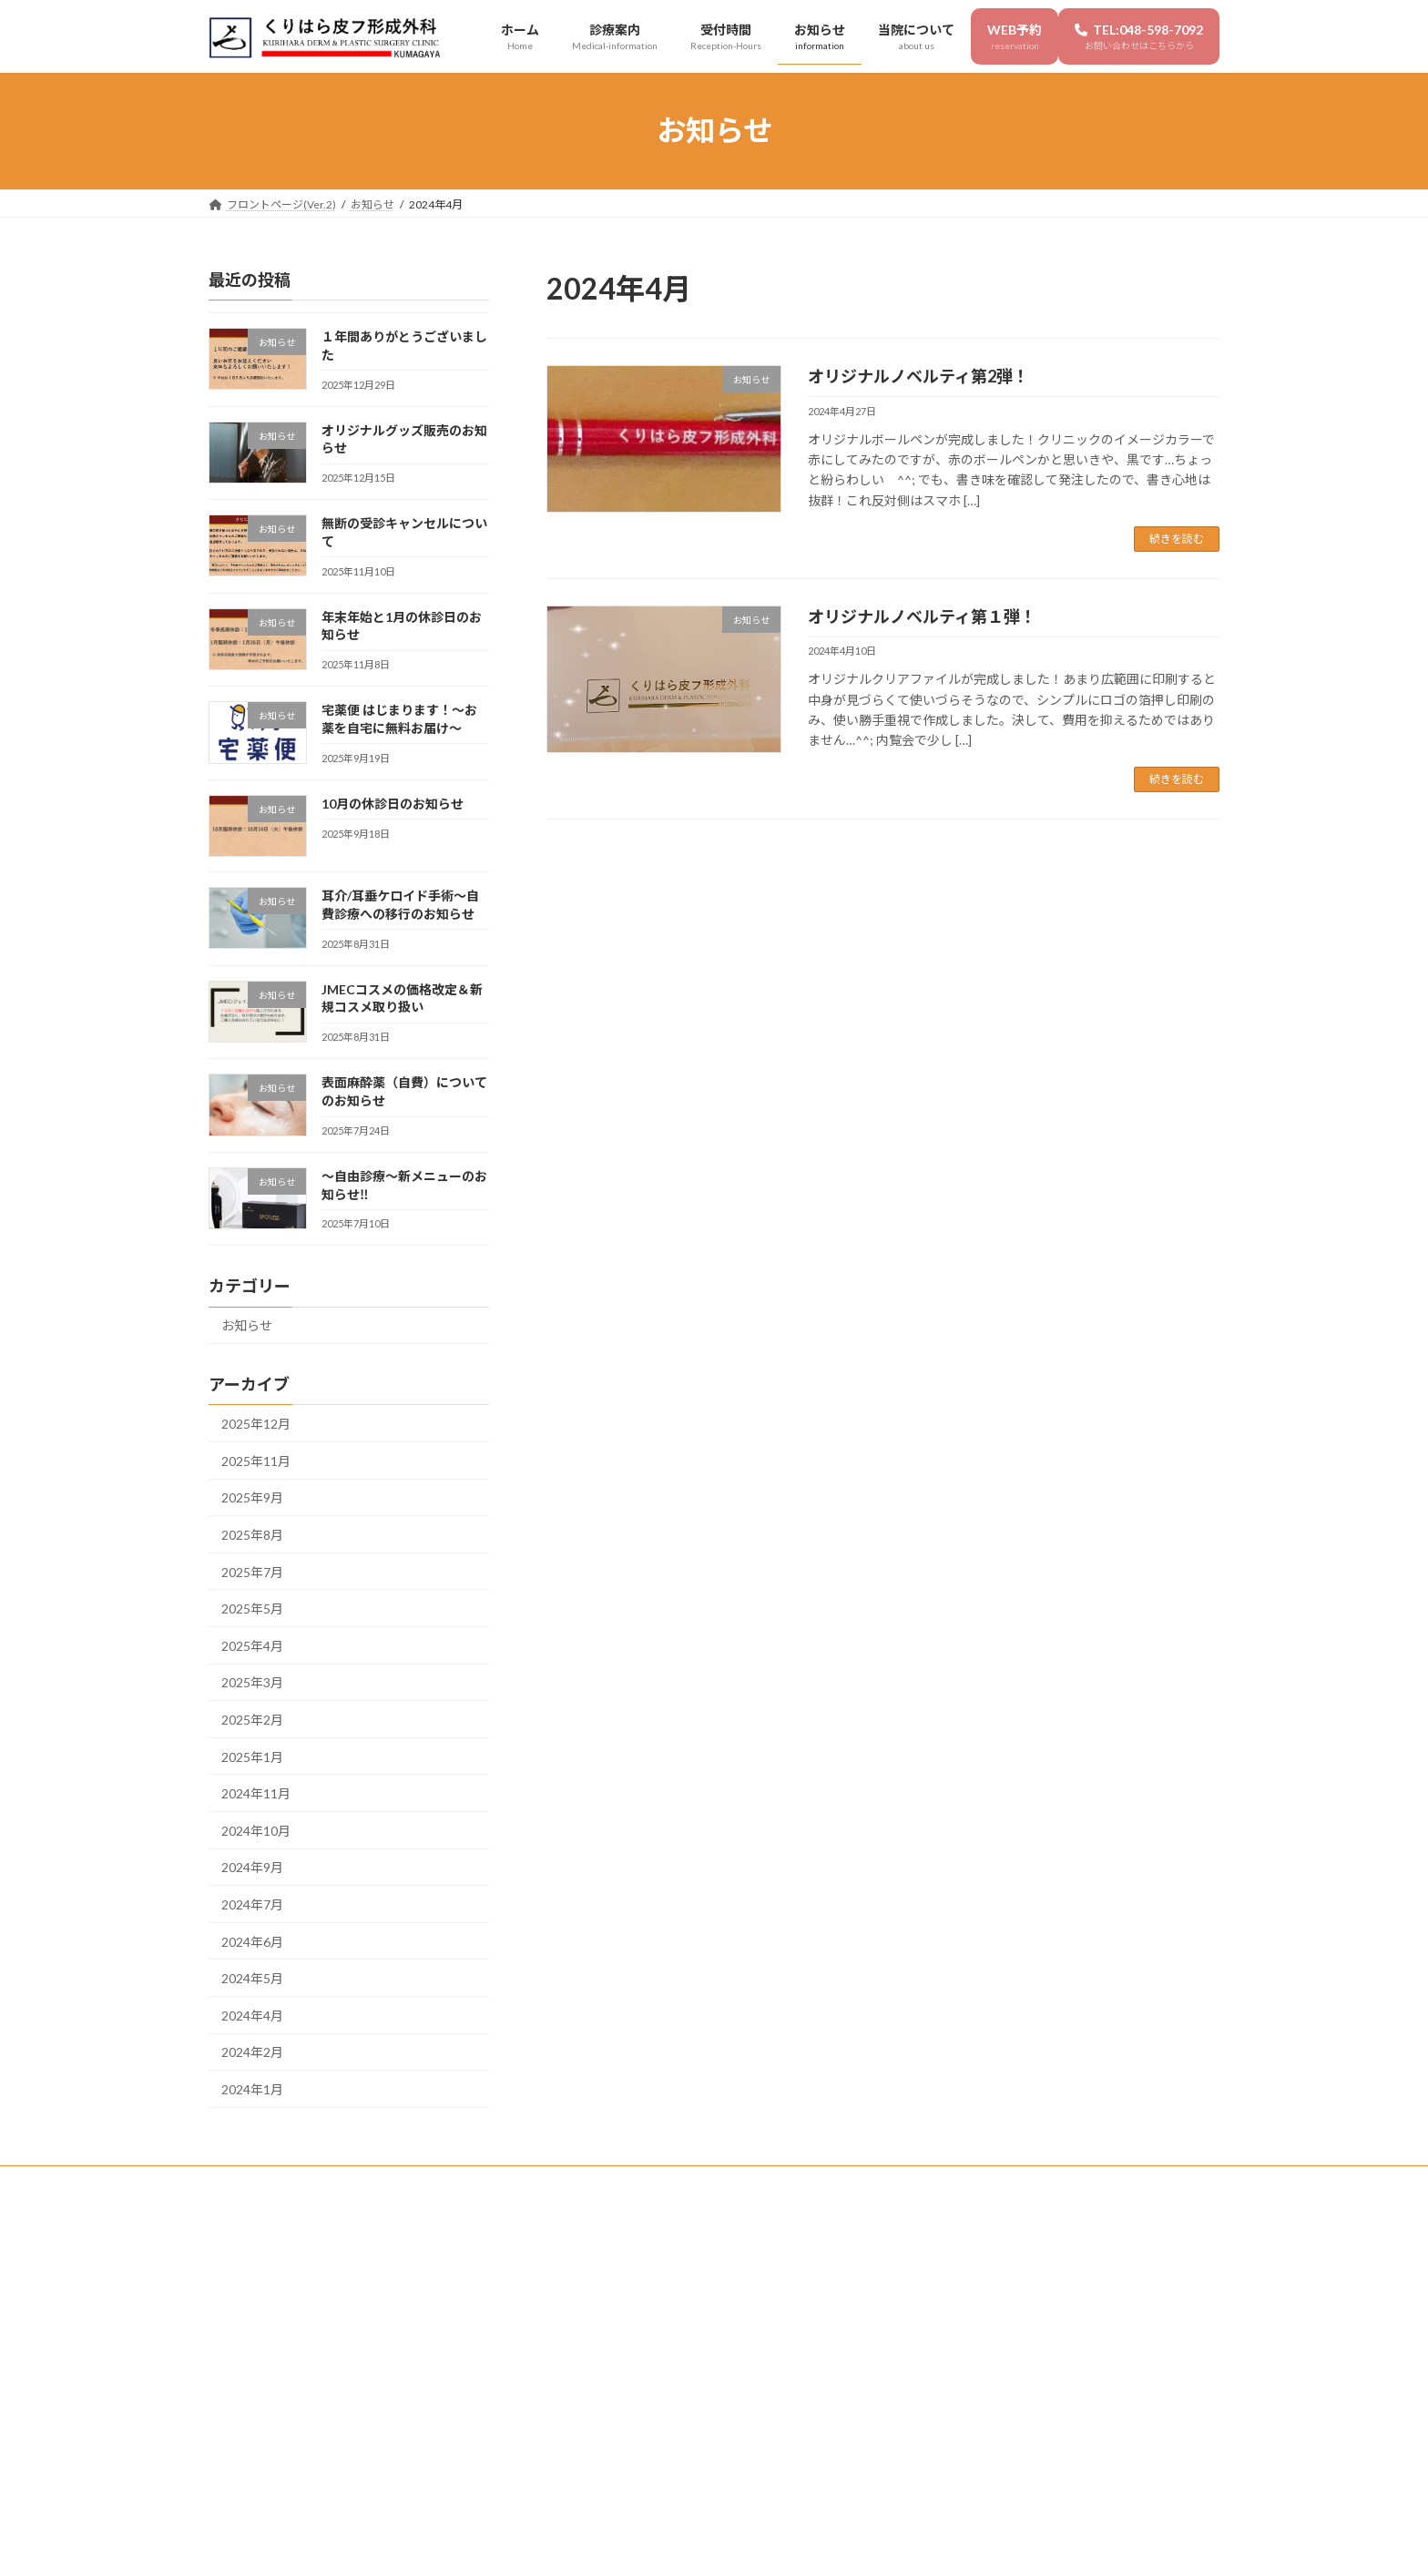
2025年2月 (252, 1719)
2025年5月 (252, 1608)
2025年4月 (252, 1645)
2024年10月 (256, 1830)
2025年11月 (256, 1461)
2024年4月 (252, 2014)
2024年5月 (252, 1978)
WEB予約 (656, 2182)
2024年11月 (256, 1793)
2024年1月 (252, 2089)
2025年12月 (256, 1423)
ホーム (242, 2182)
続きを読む (1176, 538)
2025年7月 (252, 1571)
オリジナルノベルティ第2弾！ (918, 376)
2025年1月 (252, 1756)
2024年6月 (252, 1941)
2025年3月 (252, 1682)
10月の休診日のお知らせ (392, 803)
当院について (564, 2182)
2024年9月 (252, 1867)
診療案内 (316, 2182)
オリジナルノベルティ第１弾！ (922, 616)
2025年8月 (252, 1535)
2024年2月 (252, 2052)
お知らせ (246, 1325)
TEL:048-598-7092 (768, 2182)
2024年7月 (252, 1904)
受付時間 (395, 2182)
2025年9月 (252, 1497)
